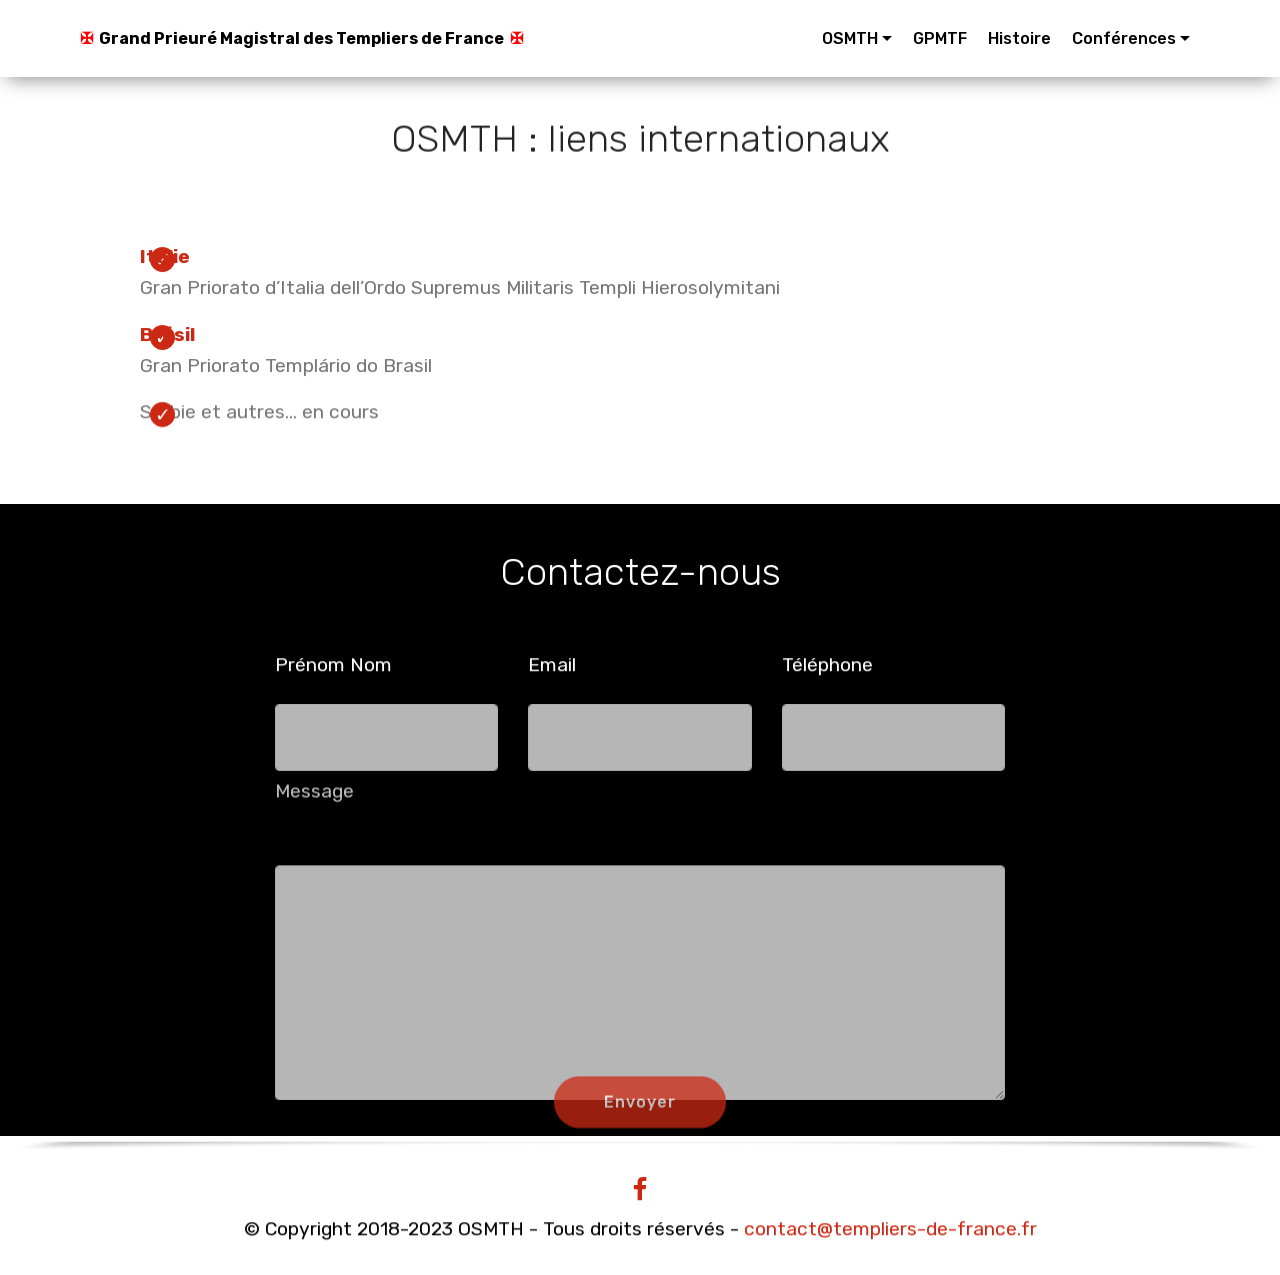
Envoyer (640, 1112)
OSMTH (850, 38)
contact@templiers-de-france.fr (890, 1229)
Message (314, 796)
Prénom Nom (333, 664)
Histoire (1019, 38)
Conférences (1124, 38)
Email (552, 664)
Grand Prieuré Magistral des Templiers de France (301, 38)
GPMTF (940, 38)
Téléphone (827, 664)
